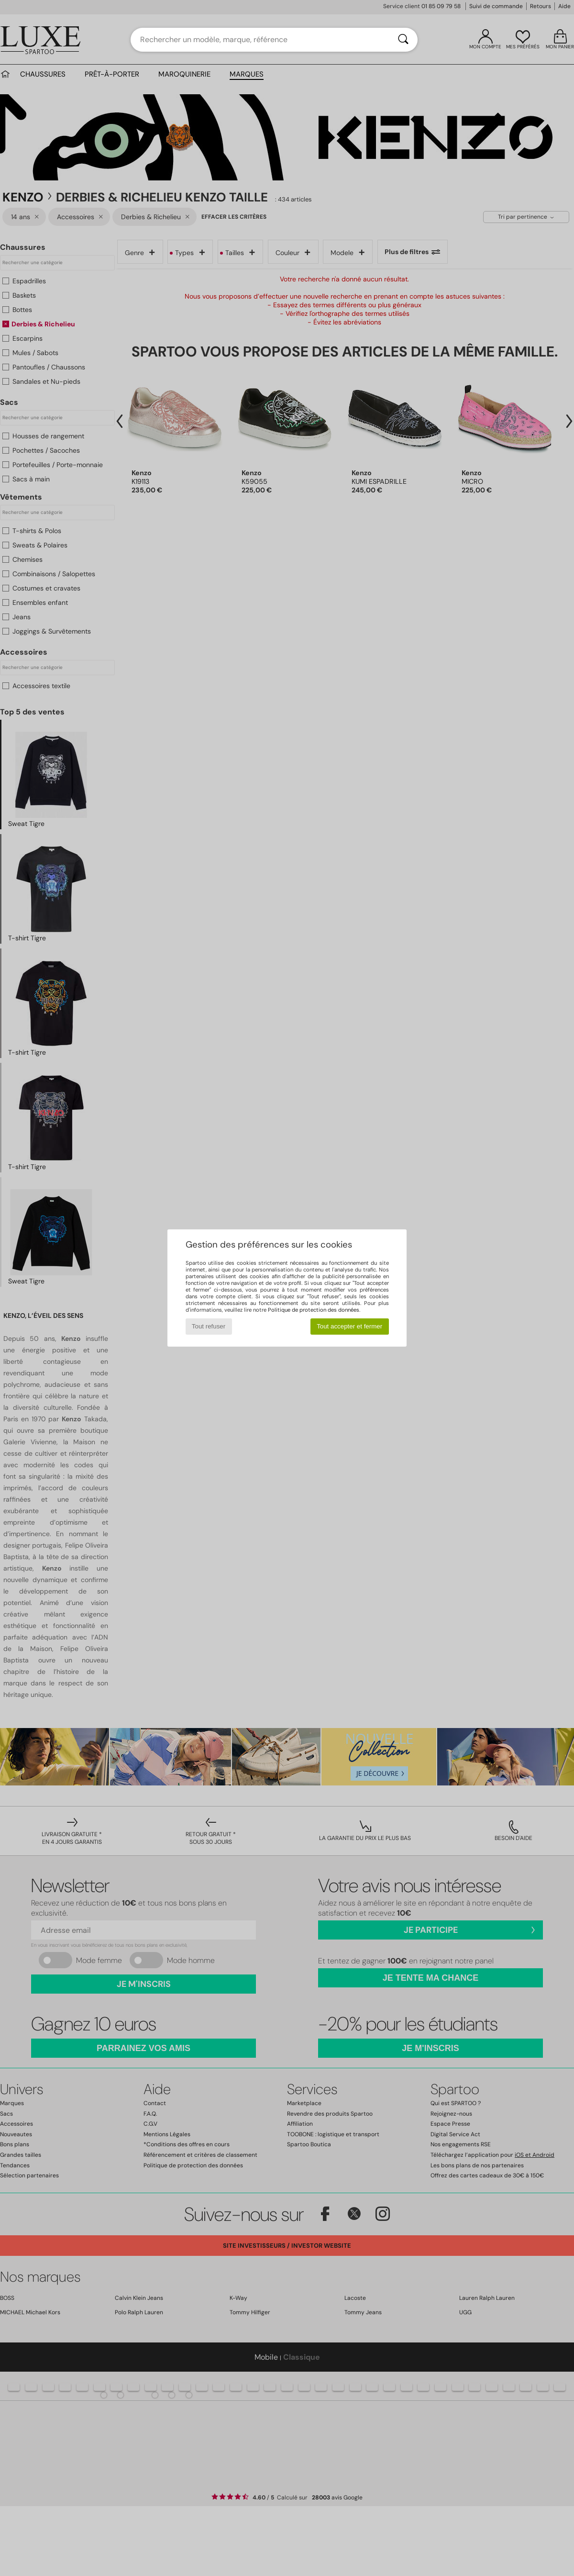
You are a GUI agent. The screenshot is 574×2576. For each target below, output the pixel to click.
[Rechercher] (403, 40)
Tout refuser (208, 1326)
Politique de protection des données (313, 1309)
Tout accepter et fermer (349, 1326)
